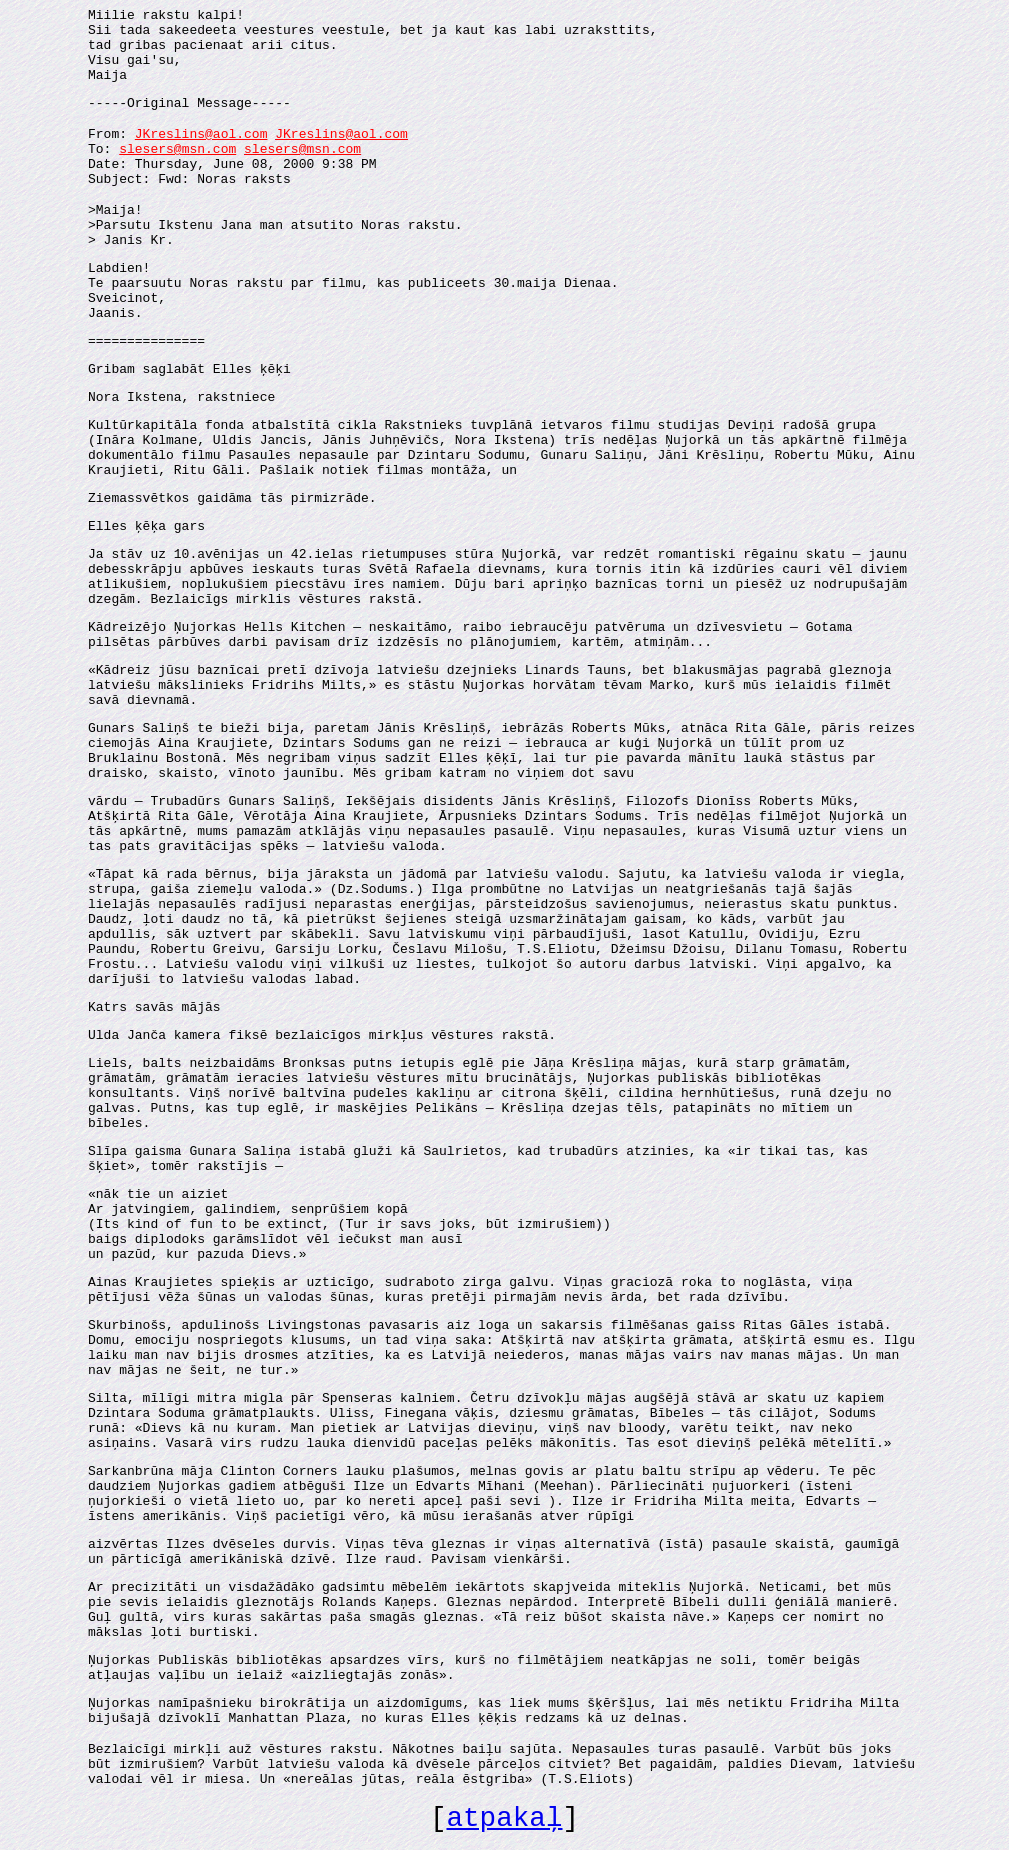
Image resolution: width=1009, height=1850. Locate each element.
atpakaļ (504, 1818)
